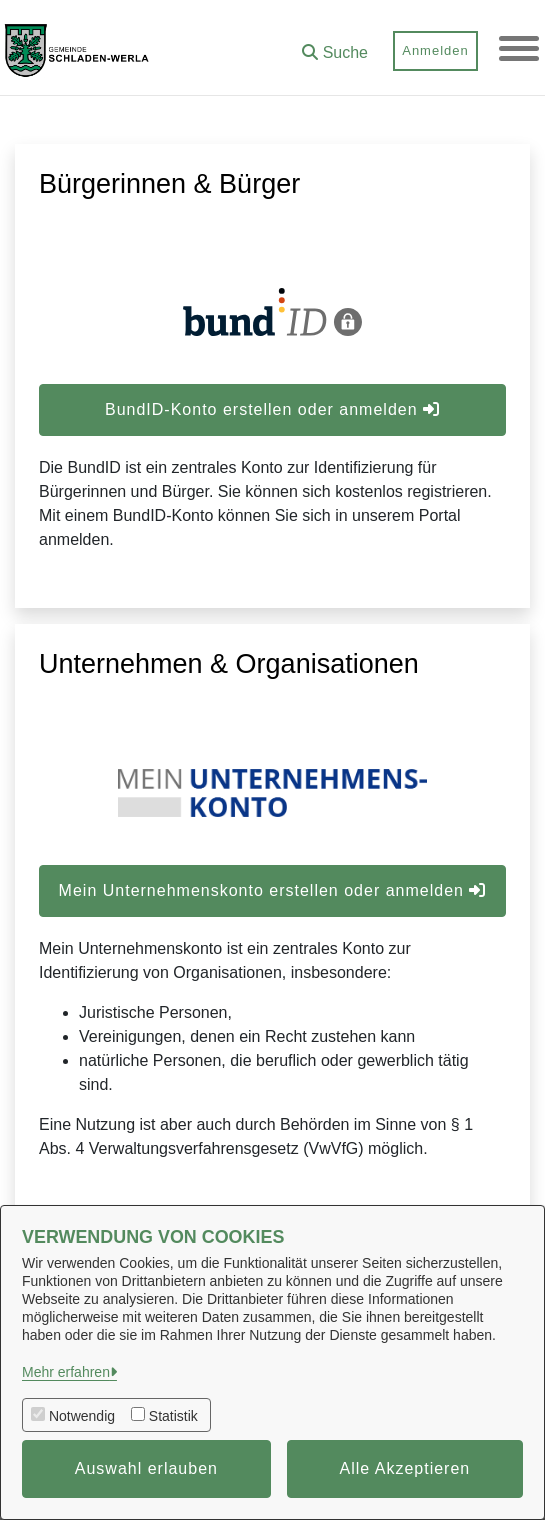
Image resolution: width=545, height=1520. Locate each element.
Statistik (173, 1416)
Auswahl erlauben (146, 1468)
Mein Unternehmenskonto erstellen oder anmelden (273, 890)
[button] (335, 45)
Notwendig (82, 1416)
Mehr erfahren (66, 1372)
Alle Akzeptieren (405, 1468)
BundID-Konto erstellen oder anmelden (272, 409)
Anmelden (435, 50)
